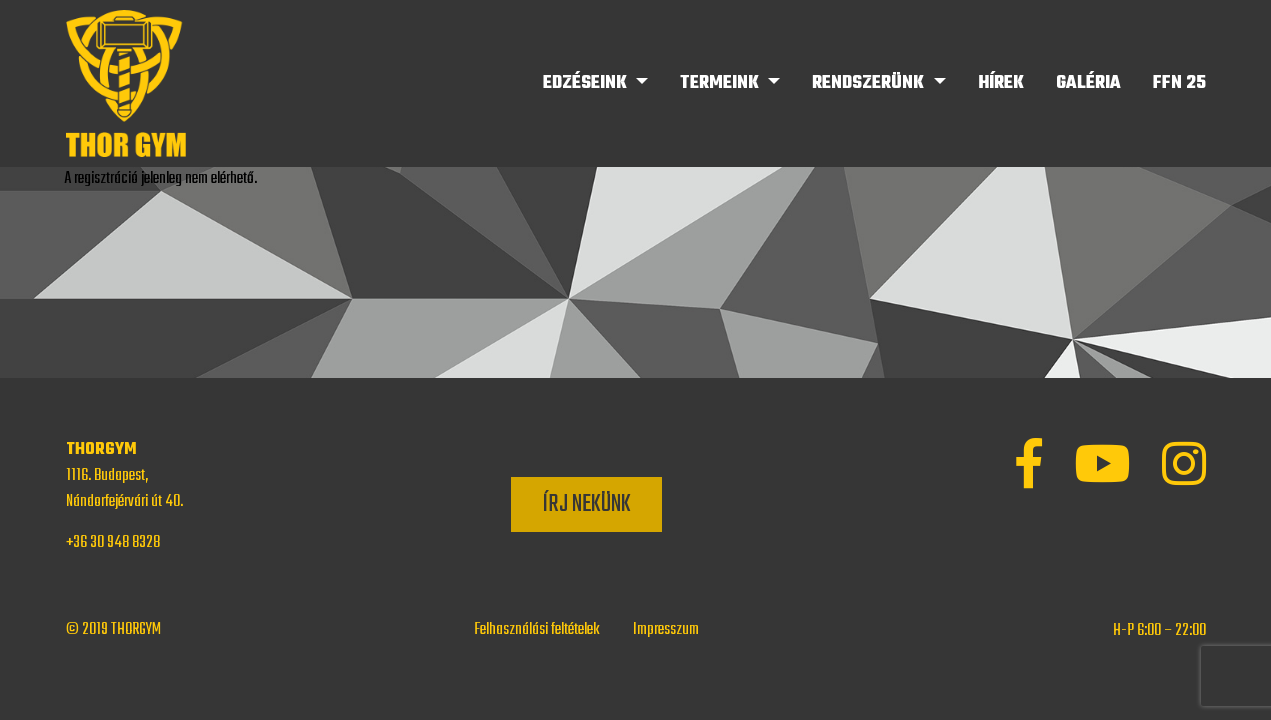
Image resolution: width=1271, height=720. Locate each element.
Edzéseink (587, 83)
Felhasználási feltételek (537, 630)
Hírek (1001, 83)
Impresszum (666, 630)
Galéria (1088, 83)
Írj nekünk (586, 504)
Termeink (721, 83)
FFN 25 (1179, 83)
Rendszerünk (870, 83)
